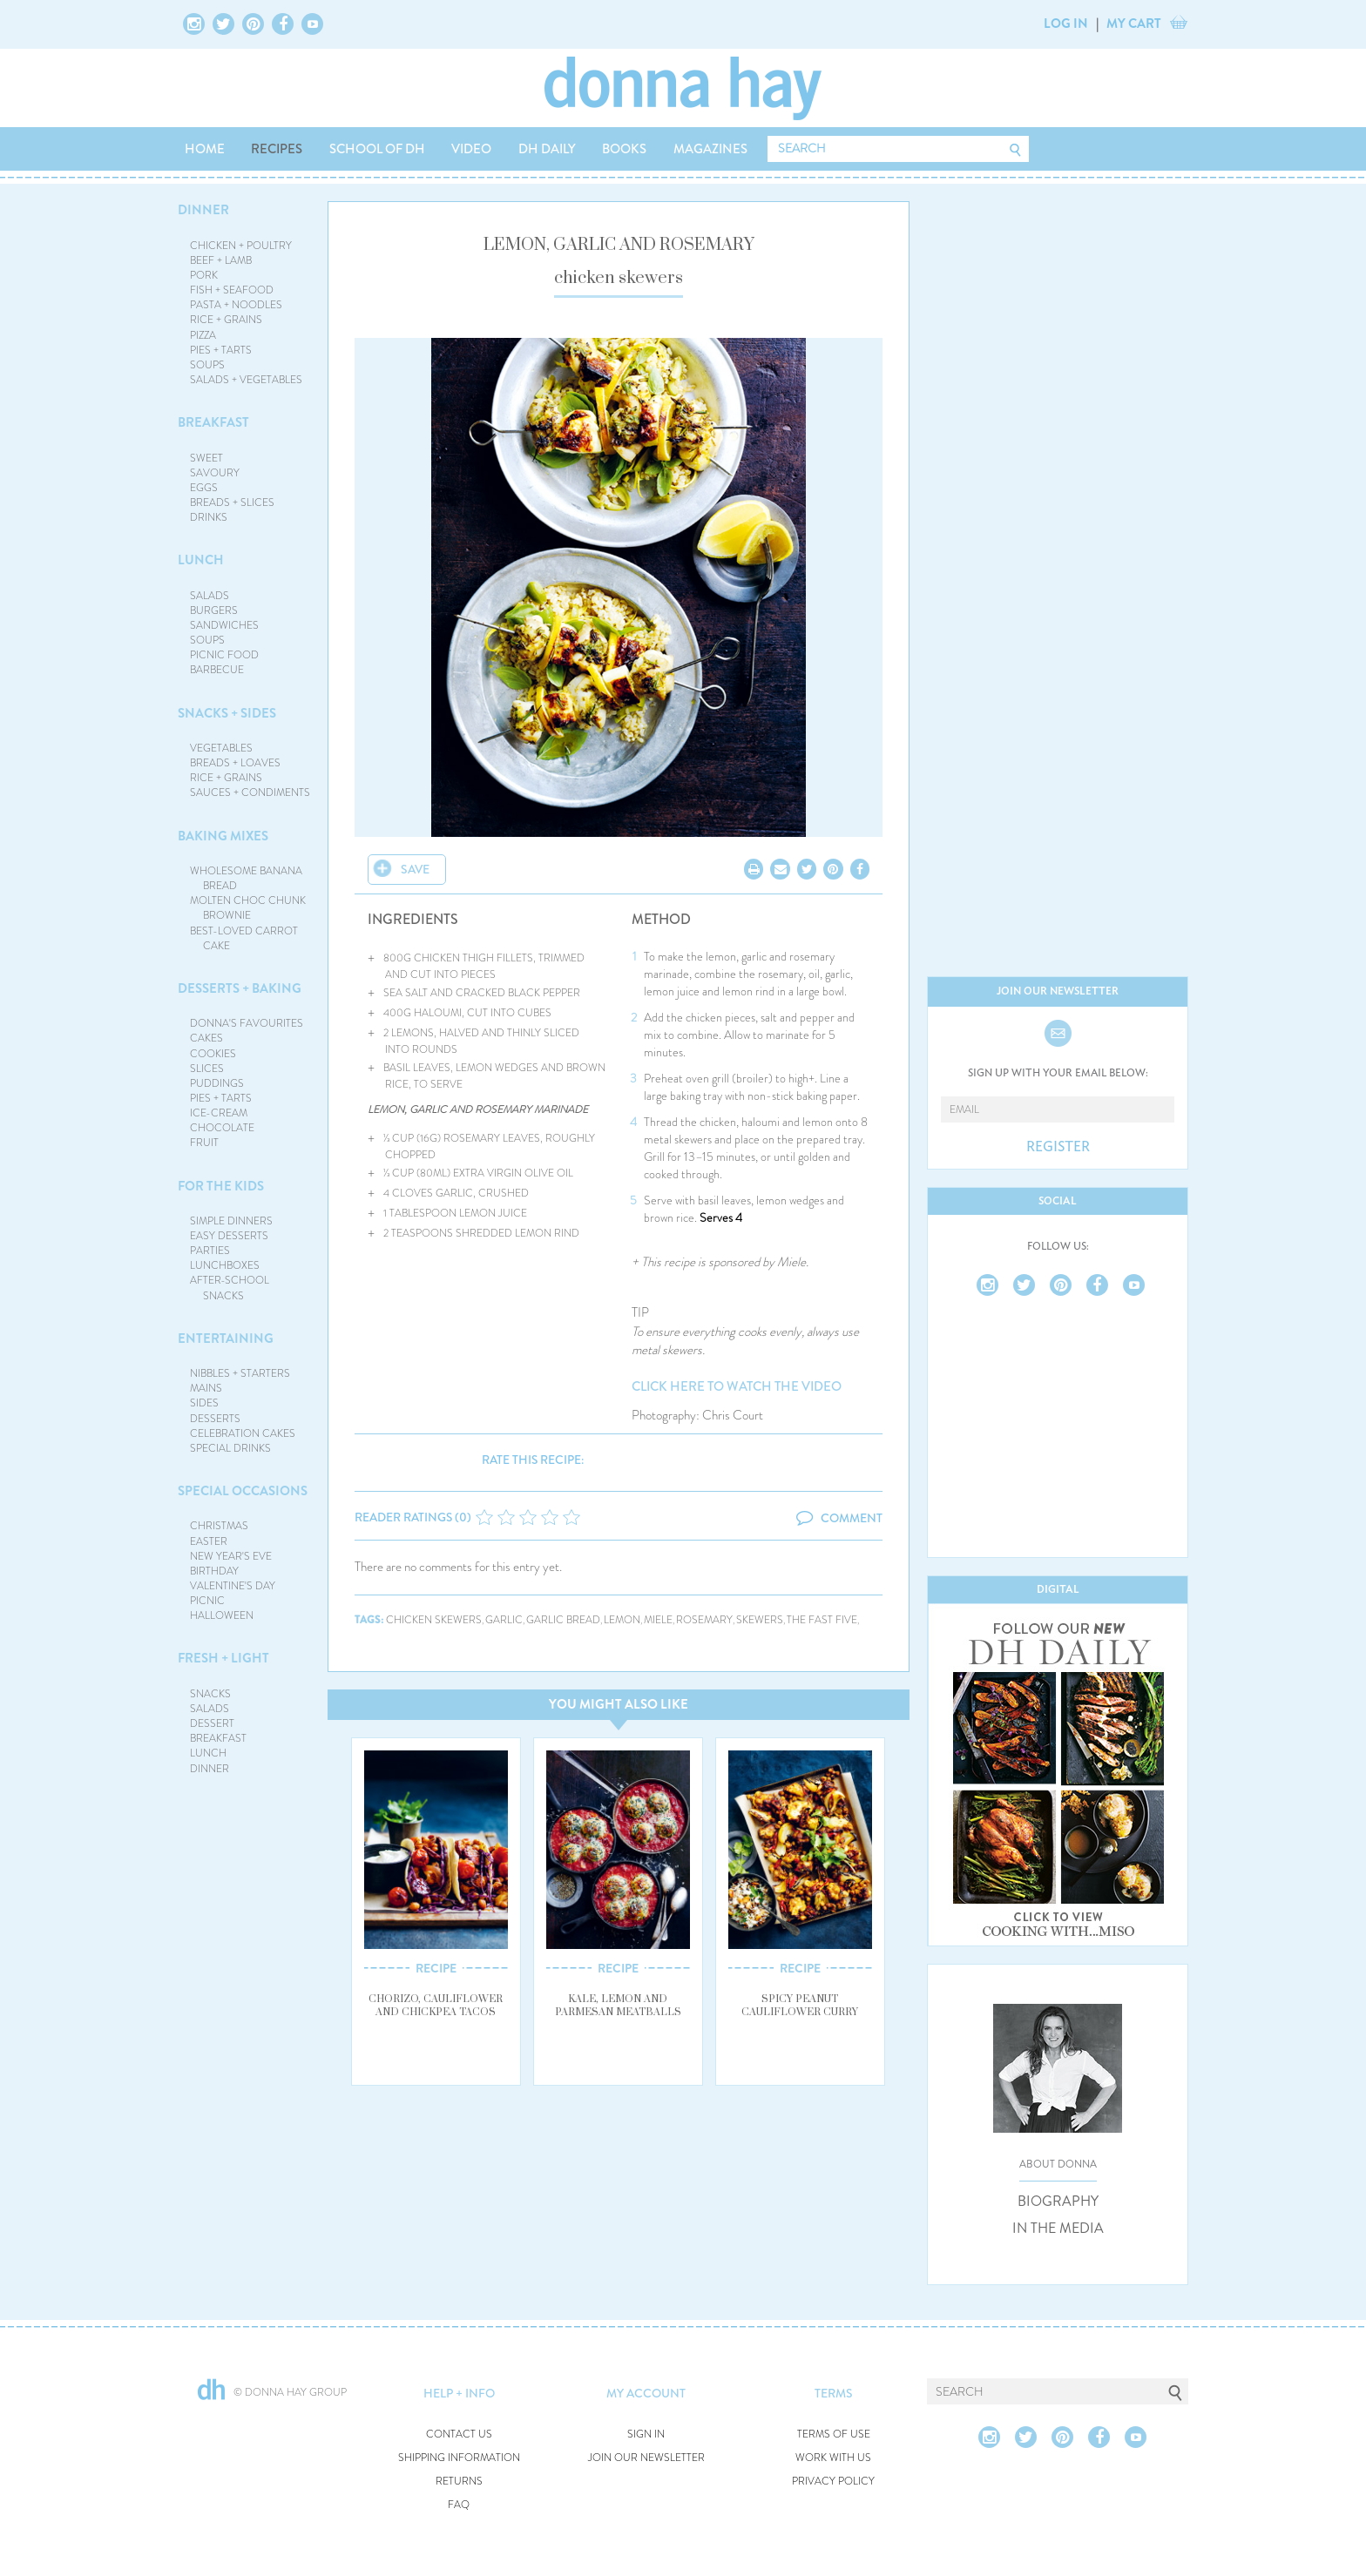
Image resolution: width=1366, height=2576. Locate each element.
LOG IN (1066, 23)
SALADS (209, 596)
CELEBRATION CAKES (242, 1433)
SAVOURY (215, 473)
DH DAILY (547, 148)
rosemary (704, 1620)
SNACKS (210, 1694)
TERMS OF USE (833, 2434)
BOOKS (624, 148)
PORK (204, 275)
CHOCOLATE (222, 1128)
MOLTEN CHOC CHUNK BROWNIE (248, 908)
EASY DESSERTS (229, 1236)
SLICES (207, 1068)
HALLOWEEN (222, 1615)
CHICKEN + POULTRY (241, 245)
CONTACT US (459, 2434)
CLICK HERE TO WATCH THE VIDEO (737, 1386)
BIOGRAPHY (1058, 2201)
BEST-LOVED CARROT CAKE (244, 938)
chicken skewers (434, 1620)
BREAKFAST (213, 422)
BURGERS (214, 610)
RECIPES (276, 148)
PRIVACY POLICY (833, 2481)
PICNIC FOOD (224, 655)
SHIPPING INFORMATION (459, 2458)
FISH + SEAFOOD (232, 290)
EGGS (204, 488)
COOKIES (213, 1054)
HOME (205, 148)
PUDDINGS (217, 1083)
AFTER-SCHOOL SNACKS (229, 1287)
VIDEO (471, 148)
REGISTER (1058, 1147)
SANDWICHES (224, 625)
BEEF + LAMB (221, 260)
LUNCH (201, 560)
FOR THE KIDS (221, 1186)
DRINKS (208, 517)
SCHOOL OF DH (377, 148)
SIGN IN (646, 2434)
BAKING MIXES (223, 836)
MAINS (206, 1388)
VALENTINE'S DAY (232, 1586)
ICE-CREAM (218, 1113)
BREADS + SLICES (232, 502)
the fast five (822, 1620)
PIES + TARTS (221, 350)
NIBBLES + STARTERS (240, 1373)
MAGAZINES (710, 148)
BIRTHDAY (214, 1571)
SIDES (204, 1403)
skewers (759, 1620)
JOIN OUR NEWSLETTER (646, 2458)
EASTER (208, 1541)
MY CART (1133, 23)
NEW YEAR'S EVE (231, 1556)
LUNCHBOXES (225, 1265)
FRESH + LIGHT (223, 1658)
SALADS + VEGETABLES (246, 380)
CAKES (206, 1038)
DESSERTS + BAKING (239, 988)
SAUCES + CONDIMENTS (250, 792)
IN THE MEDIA (1058, 2228)
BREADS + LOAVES (235, 763)
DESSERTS (215, 1418)
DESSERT (212, 1723)
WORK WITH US (833, 2458)
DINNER (203, 209)
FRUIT (204, 1142)
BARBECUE (217, 670)
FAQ (459, 2505)
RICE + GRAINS (226, 319)
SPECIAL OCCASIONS (243, 1490)
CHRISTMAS (219, 1526)
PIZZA (203, 335)
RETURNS (459, 2481)
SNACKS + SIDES (227, 713)
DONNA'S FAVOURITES (246, 1023)
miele (658, 1620)
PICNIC (207, 1600)
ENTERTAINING (226, 1338)
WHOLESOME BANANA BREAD (246, 878)
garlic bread (563, 1620)
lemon (622, 1620)
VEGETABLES (221, 748)
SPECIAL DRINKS (230, 1448)
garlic (504, 1620)
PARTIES (210, 1250)
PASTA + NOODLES (236, 305)
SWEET (206, 458)
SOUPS (207, 365)
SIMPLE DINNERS (231, 1221)
